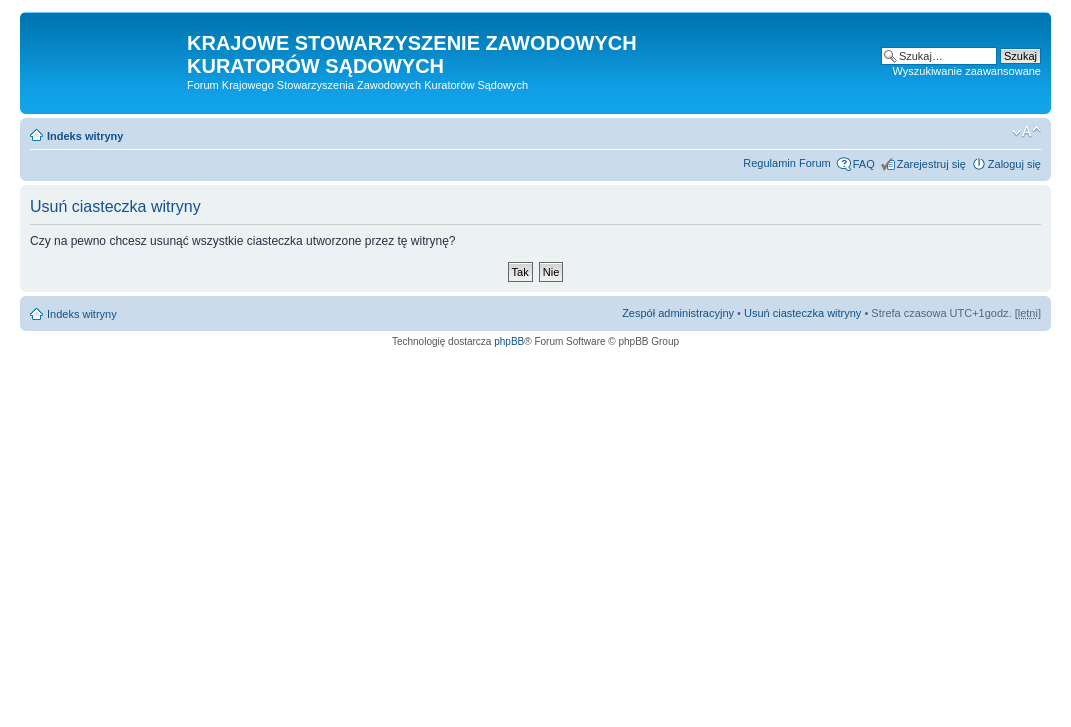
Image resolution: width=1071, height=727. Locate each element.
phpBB (509, 341)
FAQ (864, 164)
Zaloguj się (1014, 164)
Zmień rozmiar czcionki (1026, 132)
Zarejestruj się (931, 164)
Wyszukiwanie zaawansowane (967, 71)
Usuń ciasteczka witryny (802, 313)
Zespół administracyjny (678, 313)
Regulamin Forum (786, 163)
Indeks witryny (85, 136)
